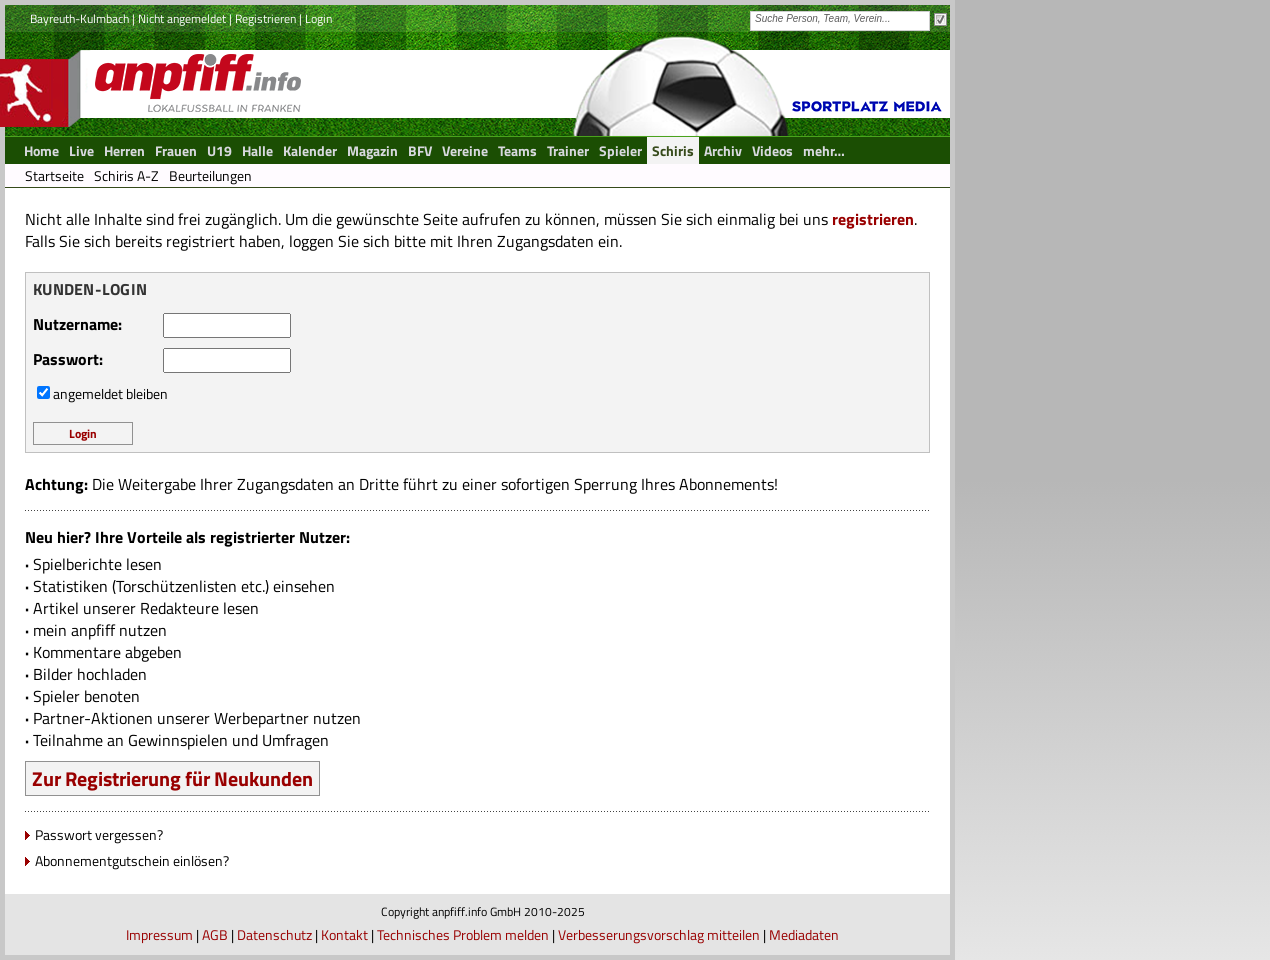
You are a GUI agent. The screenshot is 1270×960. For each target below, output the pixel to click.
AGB (215, 934)
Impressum (159, 934)
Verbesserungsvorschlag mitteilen (659, 934)
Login (318, 18)
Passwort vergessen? (99, 834)
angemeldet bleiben (110, 393)
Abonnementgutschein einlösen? (132, 860)
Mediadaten (804, 934)
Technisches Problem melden (463, 934)
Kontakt (344, 934)
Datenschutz (274, 934)
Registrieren (265, 18)
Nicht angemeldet (182, 18)
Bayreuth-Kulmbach (79, 18)
